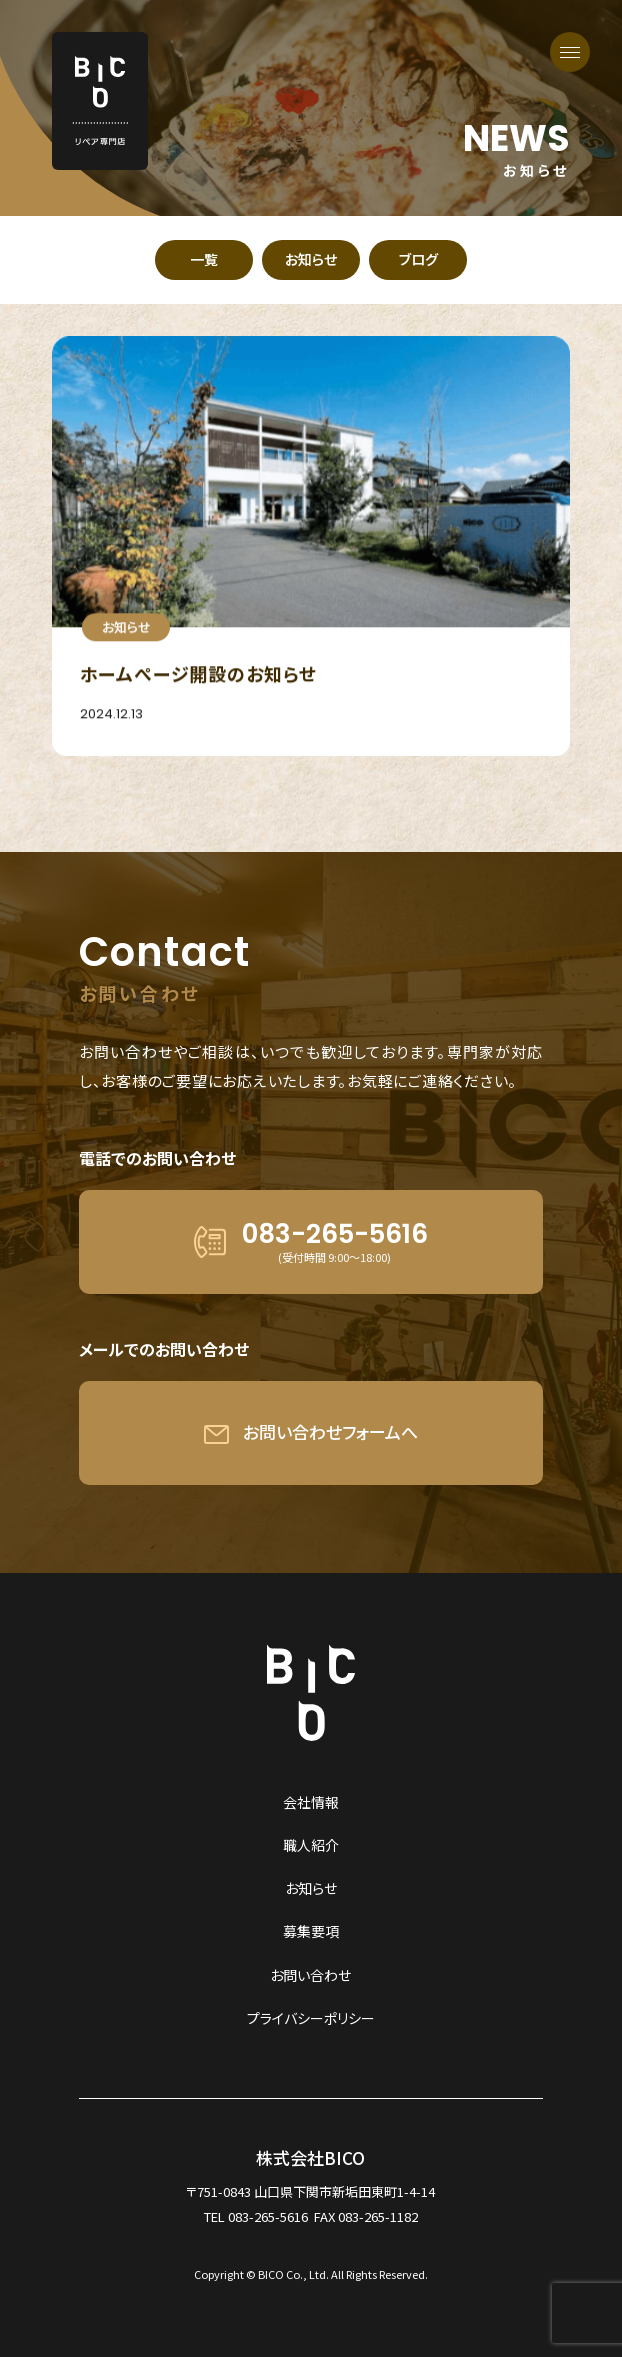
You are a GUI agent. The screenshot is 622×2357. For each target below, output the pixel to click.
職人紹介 (311, 1845)
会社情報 (311, 1802)
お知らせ (311, 1888)
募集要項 (311, 1931)
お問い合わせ (310, 1975)
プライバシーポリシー (311, 2018)
